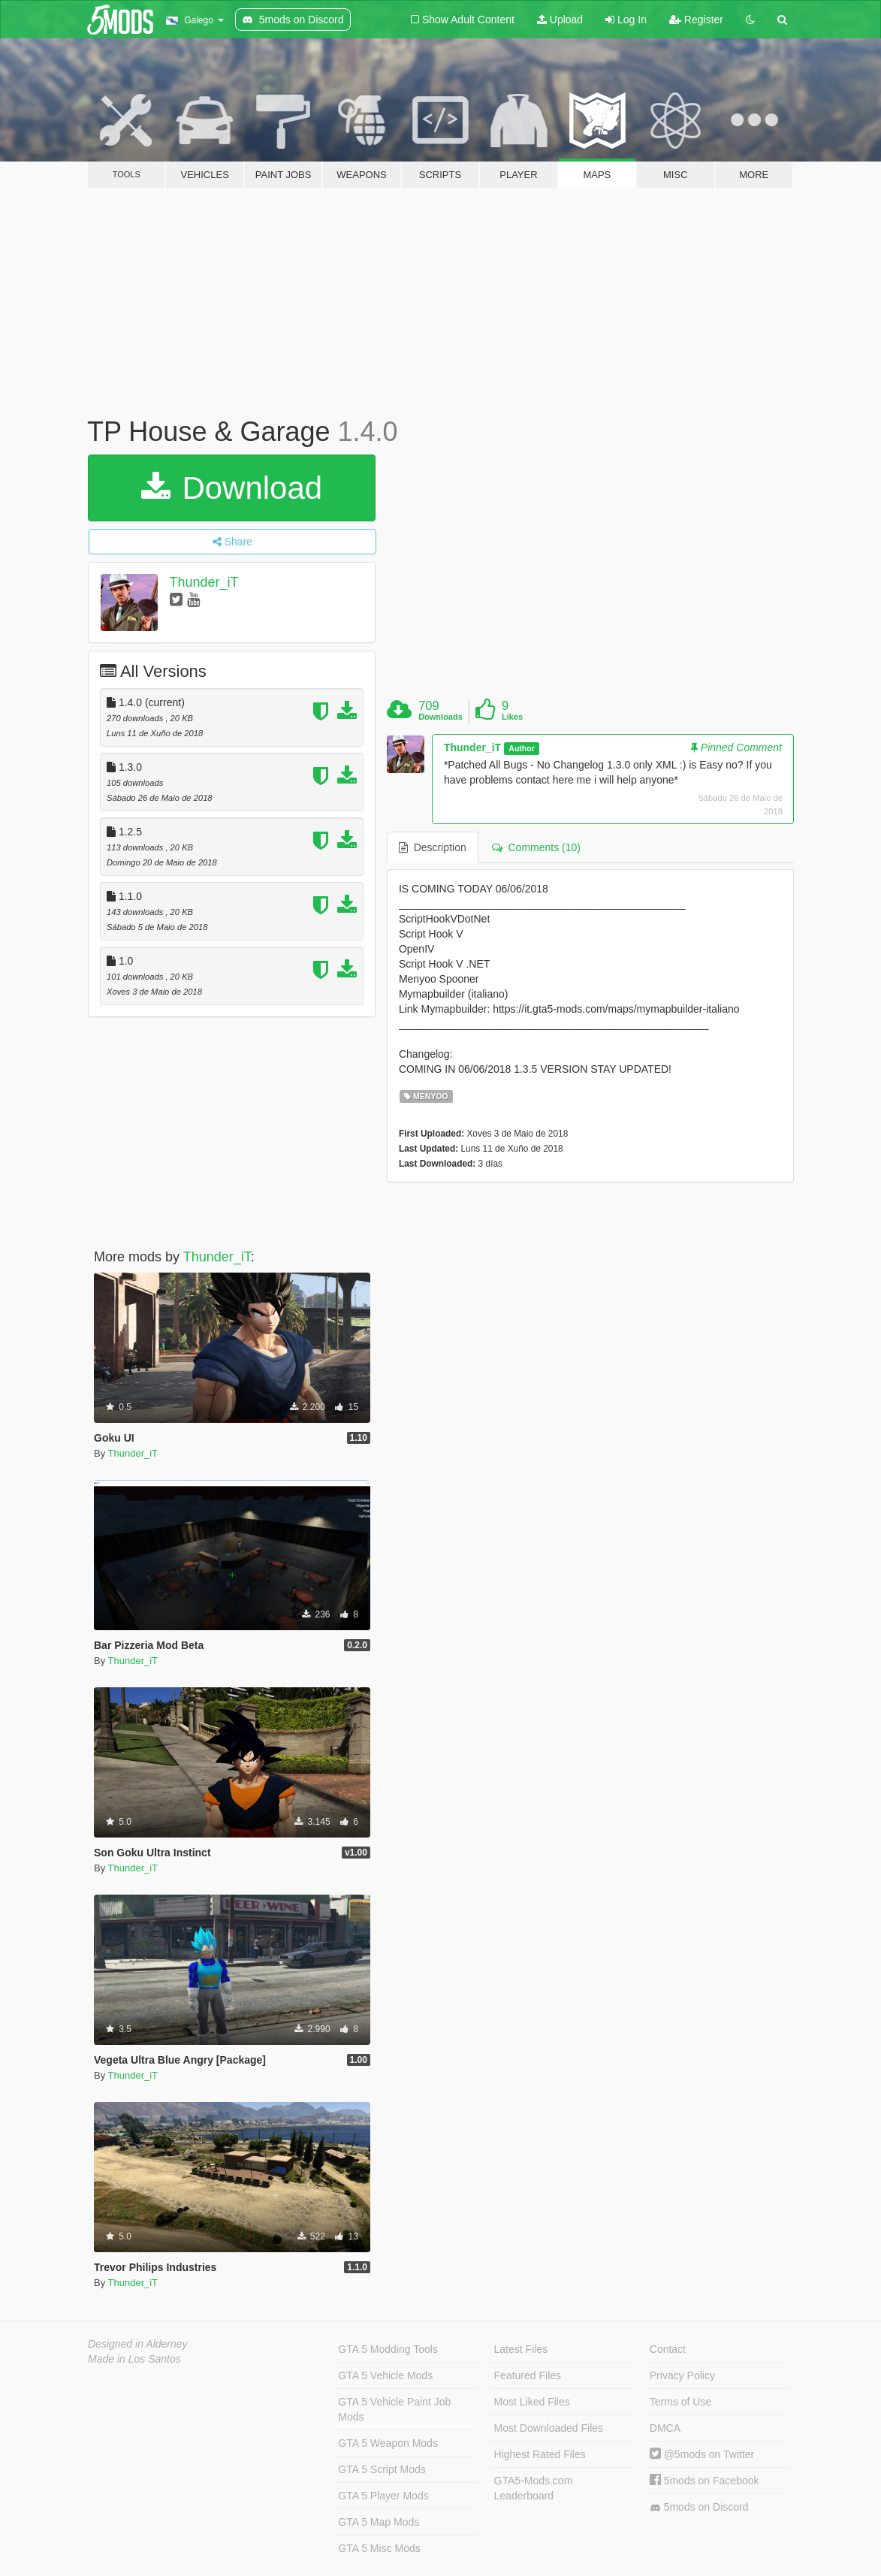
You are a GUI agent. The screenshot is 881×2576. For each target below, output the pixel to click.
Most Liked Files (532, 2402)
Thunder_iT (203, 582)
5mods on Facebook (704, 2480)
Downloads (440, 716)
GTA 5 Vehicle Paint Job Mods (394, 2409)
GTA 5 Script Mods (381, 2469)
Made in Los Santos (134, 2359)
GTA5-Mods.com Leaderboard (533, 2488)
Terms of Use (680, 2402)
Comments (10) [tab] (536, 847)
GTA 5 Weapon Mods (388, 2443)
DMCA (665, 2428)
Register (696, 20)
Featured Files (527, 2375)
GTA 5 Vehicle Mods (385, 2375)
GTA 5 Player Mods (383, 2496)
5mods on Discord (699, 2507)
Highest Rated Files (540, 2454)
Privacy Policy (682, 2375)
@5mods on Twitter (702, 2454)
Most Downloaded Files (549, 2428)
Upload (560, 20)
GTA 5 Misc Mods (379, 2548)
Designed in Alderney (138, 2344)
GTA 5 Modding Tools (388, 2349)
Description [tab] (432, 847)
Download (231, 488)
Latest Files (521, 2349)
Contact (668, 2349)
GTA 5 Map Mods (378, 2522)
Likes (512, 716)
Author (521, 748)
